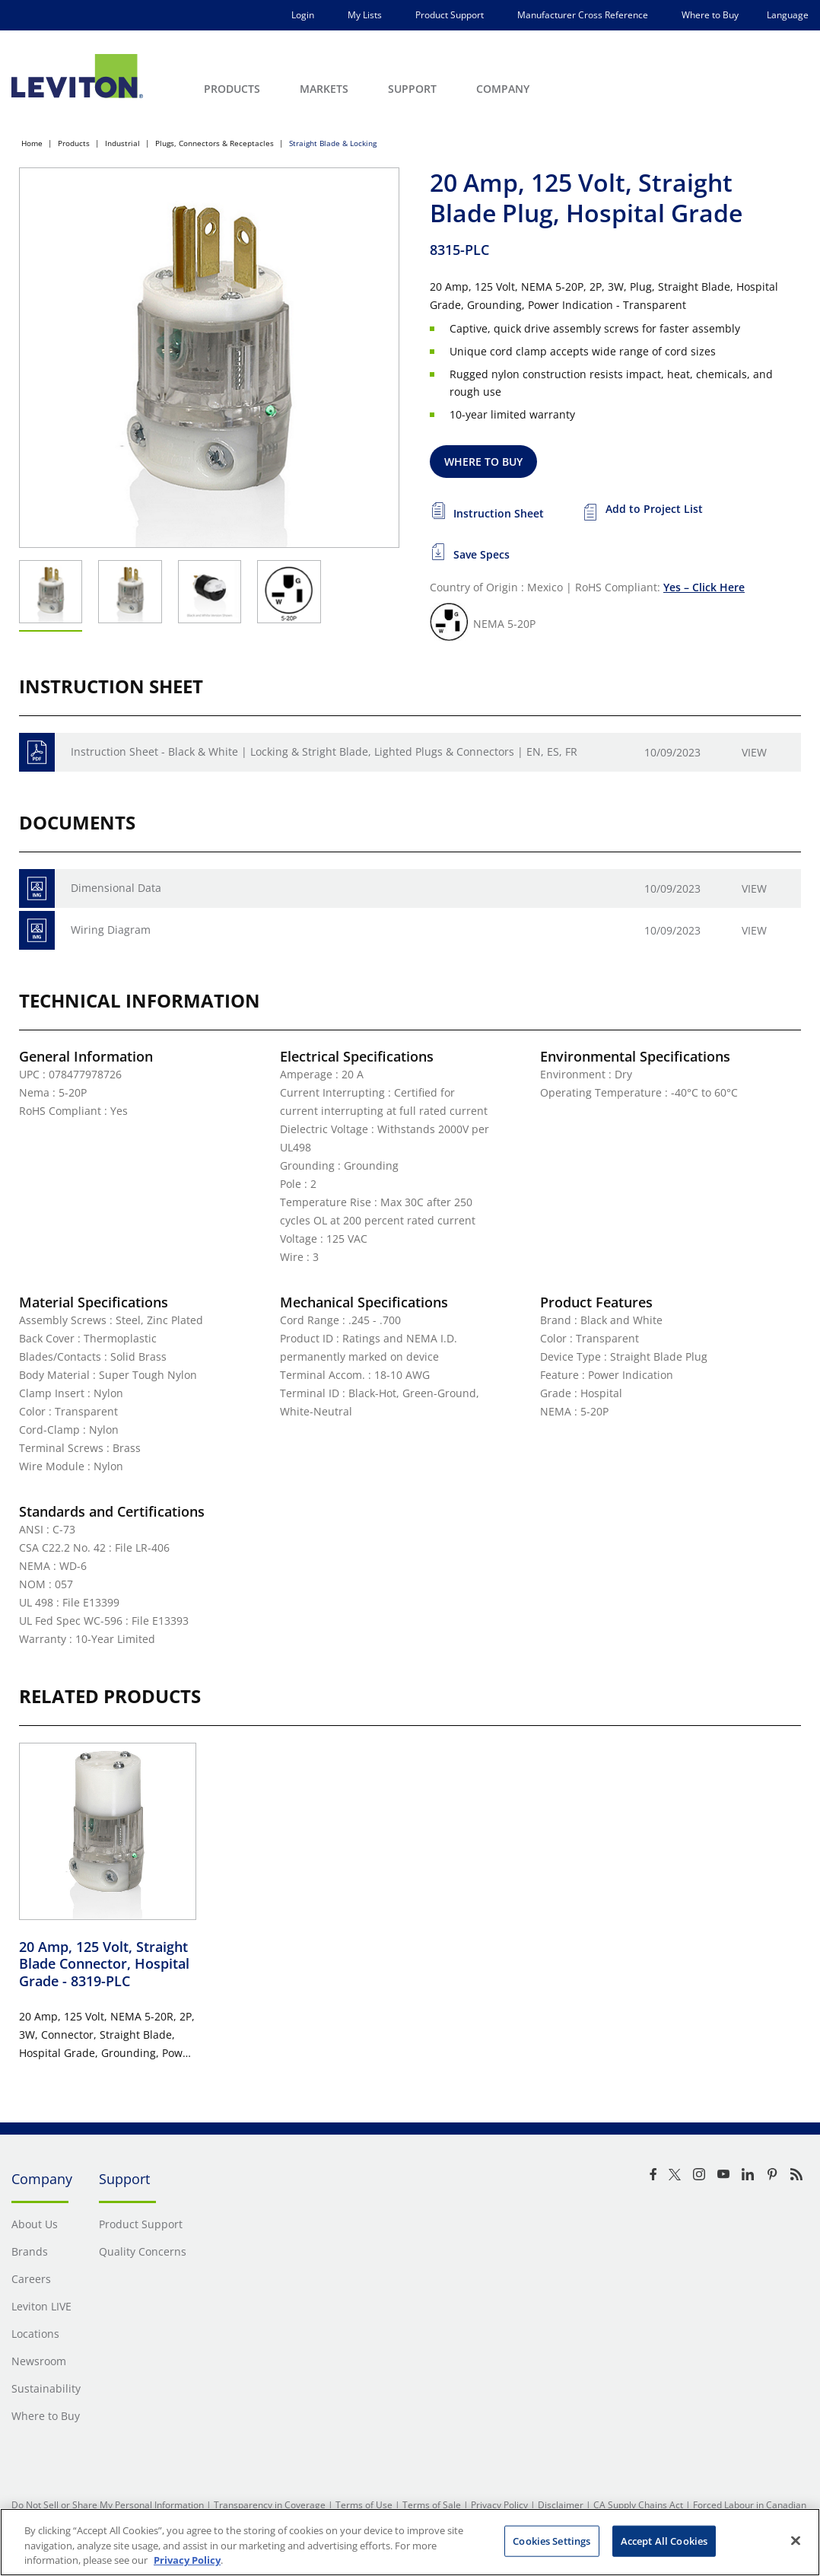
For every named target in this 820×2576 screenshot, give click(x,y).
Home (32, 143)
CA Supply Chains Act (638, 2504)
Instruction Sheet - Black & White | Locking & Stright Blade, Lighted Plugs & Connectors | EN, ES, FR (324, 751)
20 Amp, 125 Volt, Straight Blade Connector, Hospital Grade (104, 1964)
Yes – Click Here (704, 587)
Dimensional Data (116, 887)
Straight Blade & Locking (333, 143)
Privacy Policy (499, 2504)
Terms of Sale (431, 2504)
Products (74, 143)
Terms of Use (364, 2504)
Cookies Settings (551, 2540)
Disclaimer (560, 2504)
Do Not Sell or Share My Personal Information (107, 2504)
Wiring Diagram (111, 929)
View (754, 752)
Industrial (122, 143)
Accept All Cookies (664, 2540)
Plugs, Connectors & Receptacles (214, 143)
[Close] (795, 2540)
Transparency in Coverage (270, 2504)
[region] (410, 2542)
